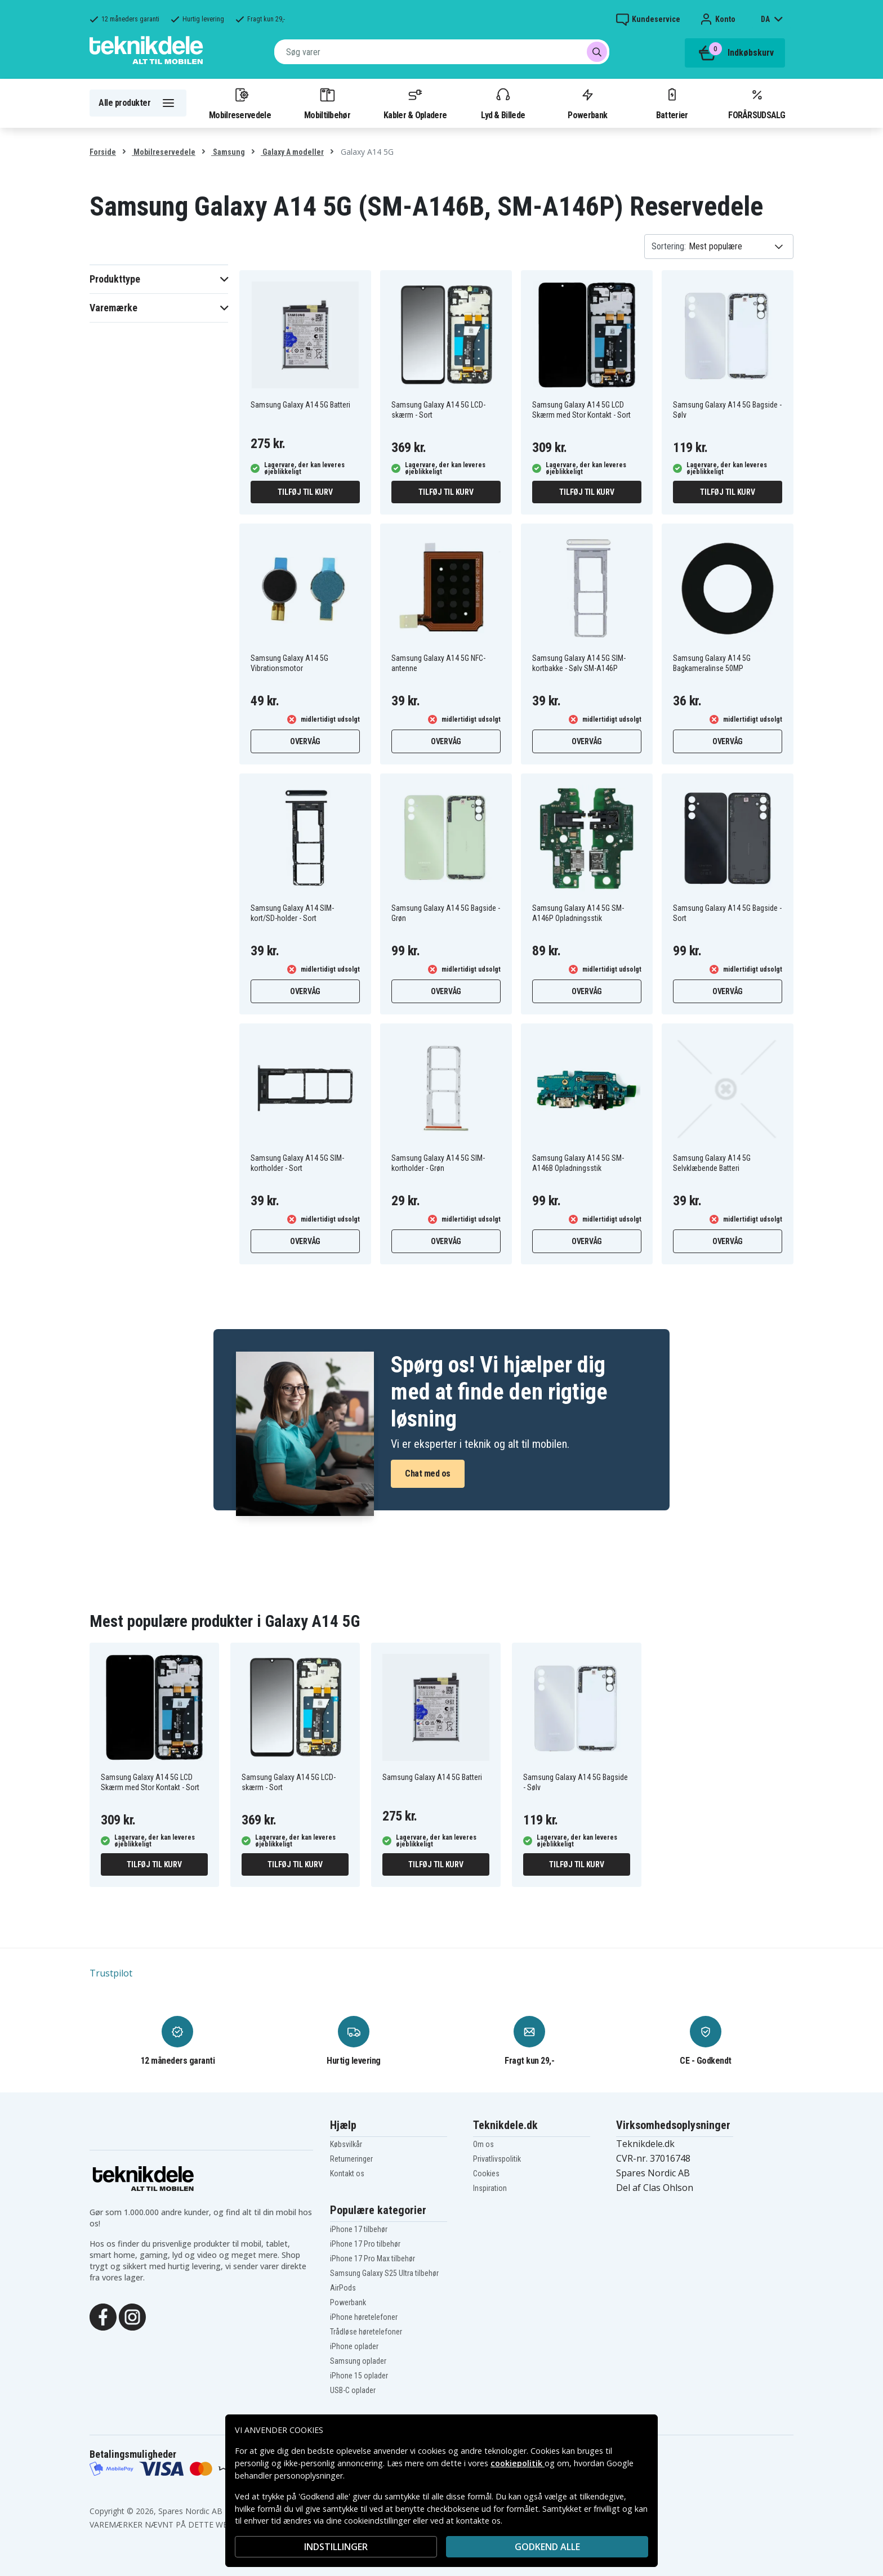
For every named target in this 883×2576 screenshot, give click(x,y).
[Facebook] (103, 2316)
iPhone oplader (354, 2346)
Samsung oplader (358, 2360)
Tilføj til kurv (305, 492)
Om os (483, 2144)
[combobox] (441, 51)
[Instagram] (132, 2316)
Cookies (486, 2173)
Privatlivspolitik (497, 2158)
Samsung (228, 151)
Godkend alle (547, 2547)
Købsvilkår (346, 2144)
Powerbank (587, 103)
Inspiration (490, 2188)
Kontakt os (347, 2173)
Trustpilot (111, 1973)
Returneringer (351, 2158)
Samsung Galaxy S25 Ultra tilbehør (384, 2273)
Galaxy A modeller (292, 151)
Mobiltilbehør (327, 103)
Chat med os (428, 1473)
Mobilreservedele (240, 103)
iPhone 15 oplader (359, 2375)
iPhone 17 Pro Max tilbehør (372, 2258)
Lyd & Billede (503, 103)
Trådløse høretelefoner (366, 2331)
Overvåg (305, 741)
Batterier (672, 103)
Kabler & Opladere (415, 103)
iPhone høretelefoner (364, 2317)
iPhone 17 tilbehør (358, 2229)
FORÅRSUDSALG (756, 103)
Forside (103, 151)
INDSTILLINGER (336, 2547)
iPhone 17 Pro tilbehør (365, 2243)
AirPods (343, 2287)
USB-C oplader (353, 2390)
